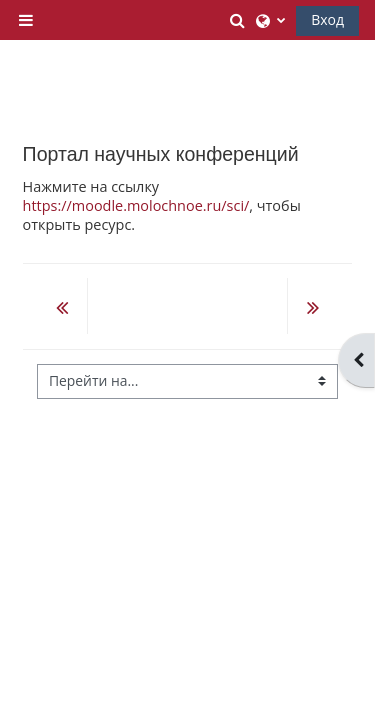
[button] (239, 20)
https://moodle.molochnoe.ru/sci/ (136, 205)
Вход (327, 19)
